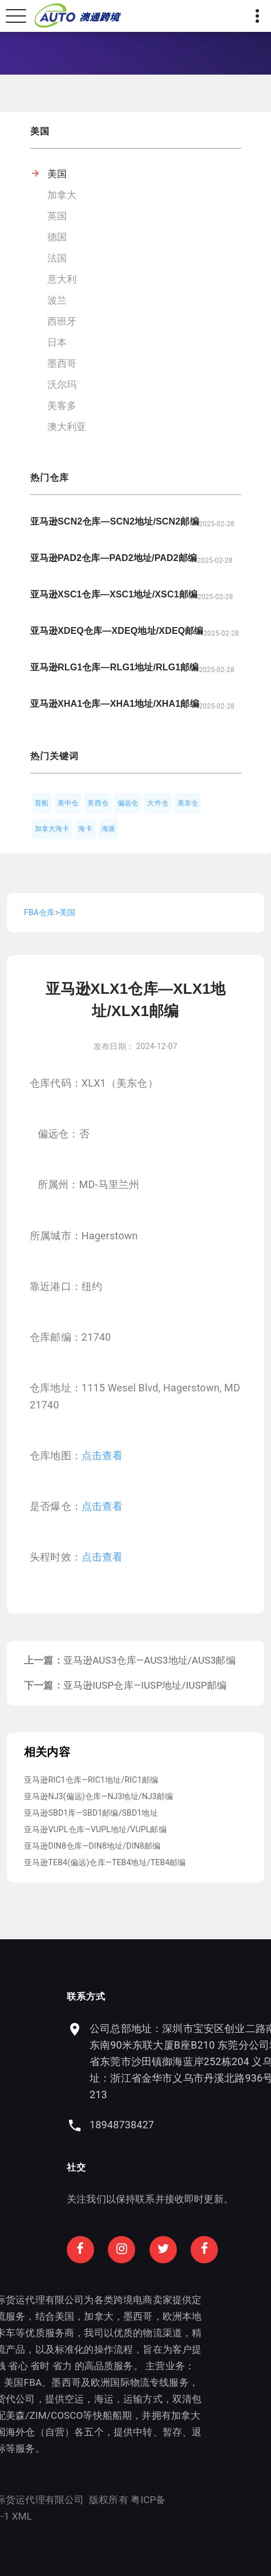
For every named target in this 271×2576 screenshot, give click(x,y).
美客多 (62, 405)
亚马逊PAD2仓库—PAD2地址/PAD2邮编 (113, 558)
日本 (57, 342)
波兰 (57, 300)
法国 (57, 258)
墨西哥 (62, 363)
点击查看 (102, 1455)
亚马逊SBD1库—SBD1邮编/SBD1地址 (91, 1812)
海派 (108, 829)
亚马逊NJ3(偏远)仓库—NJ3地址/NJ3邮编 (98, 1796)
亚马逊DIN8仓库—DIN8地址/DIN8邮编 (92, 1845)
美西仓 (97, 803)
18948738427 (179, 2125)
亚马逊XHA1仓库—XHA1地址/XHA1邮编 (114, 703)
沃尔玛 (62, 384)
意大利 (62, 279)
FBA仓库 (39, 912)
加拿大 (62, 194)
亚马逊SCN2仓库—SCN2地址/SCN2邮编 (114, 521)
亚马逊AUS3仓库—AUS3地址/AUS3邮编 (149, 1660)
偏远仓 (128, 803)
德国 (57, 237)
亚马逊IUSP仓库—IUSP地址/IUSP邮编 (145, 1685)
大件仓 (157, 803)
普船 (41, 803)
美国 (57, 173)
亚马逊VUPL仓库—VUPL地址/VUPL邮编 (95, 1829)
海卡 (85, 829)
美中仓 (68, 803)
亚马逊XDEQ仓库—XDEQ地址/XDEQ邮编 (117, 631)
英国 (57, 216)
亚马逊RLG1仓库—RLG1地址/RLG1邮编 (114, 667)
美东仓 (188, 803)
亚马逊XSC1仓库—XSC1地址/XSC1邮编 (114, 594)
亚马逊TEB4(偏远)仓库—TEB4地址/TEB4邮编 (105, 1862)
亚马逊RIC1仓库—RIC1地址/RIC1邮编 (91, 1779)
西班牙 (62, 321)
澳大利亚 (67, 426)
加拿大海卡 (52, 829)
